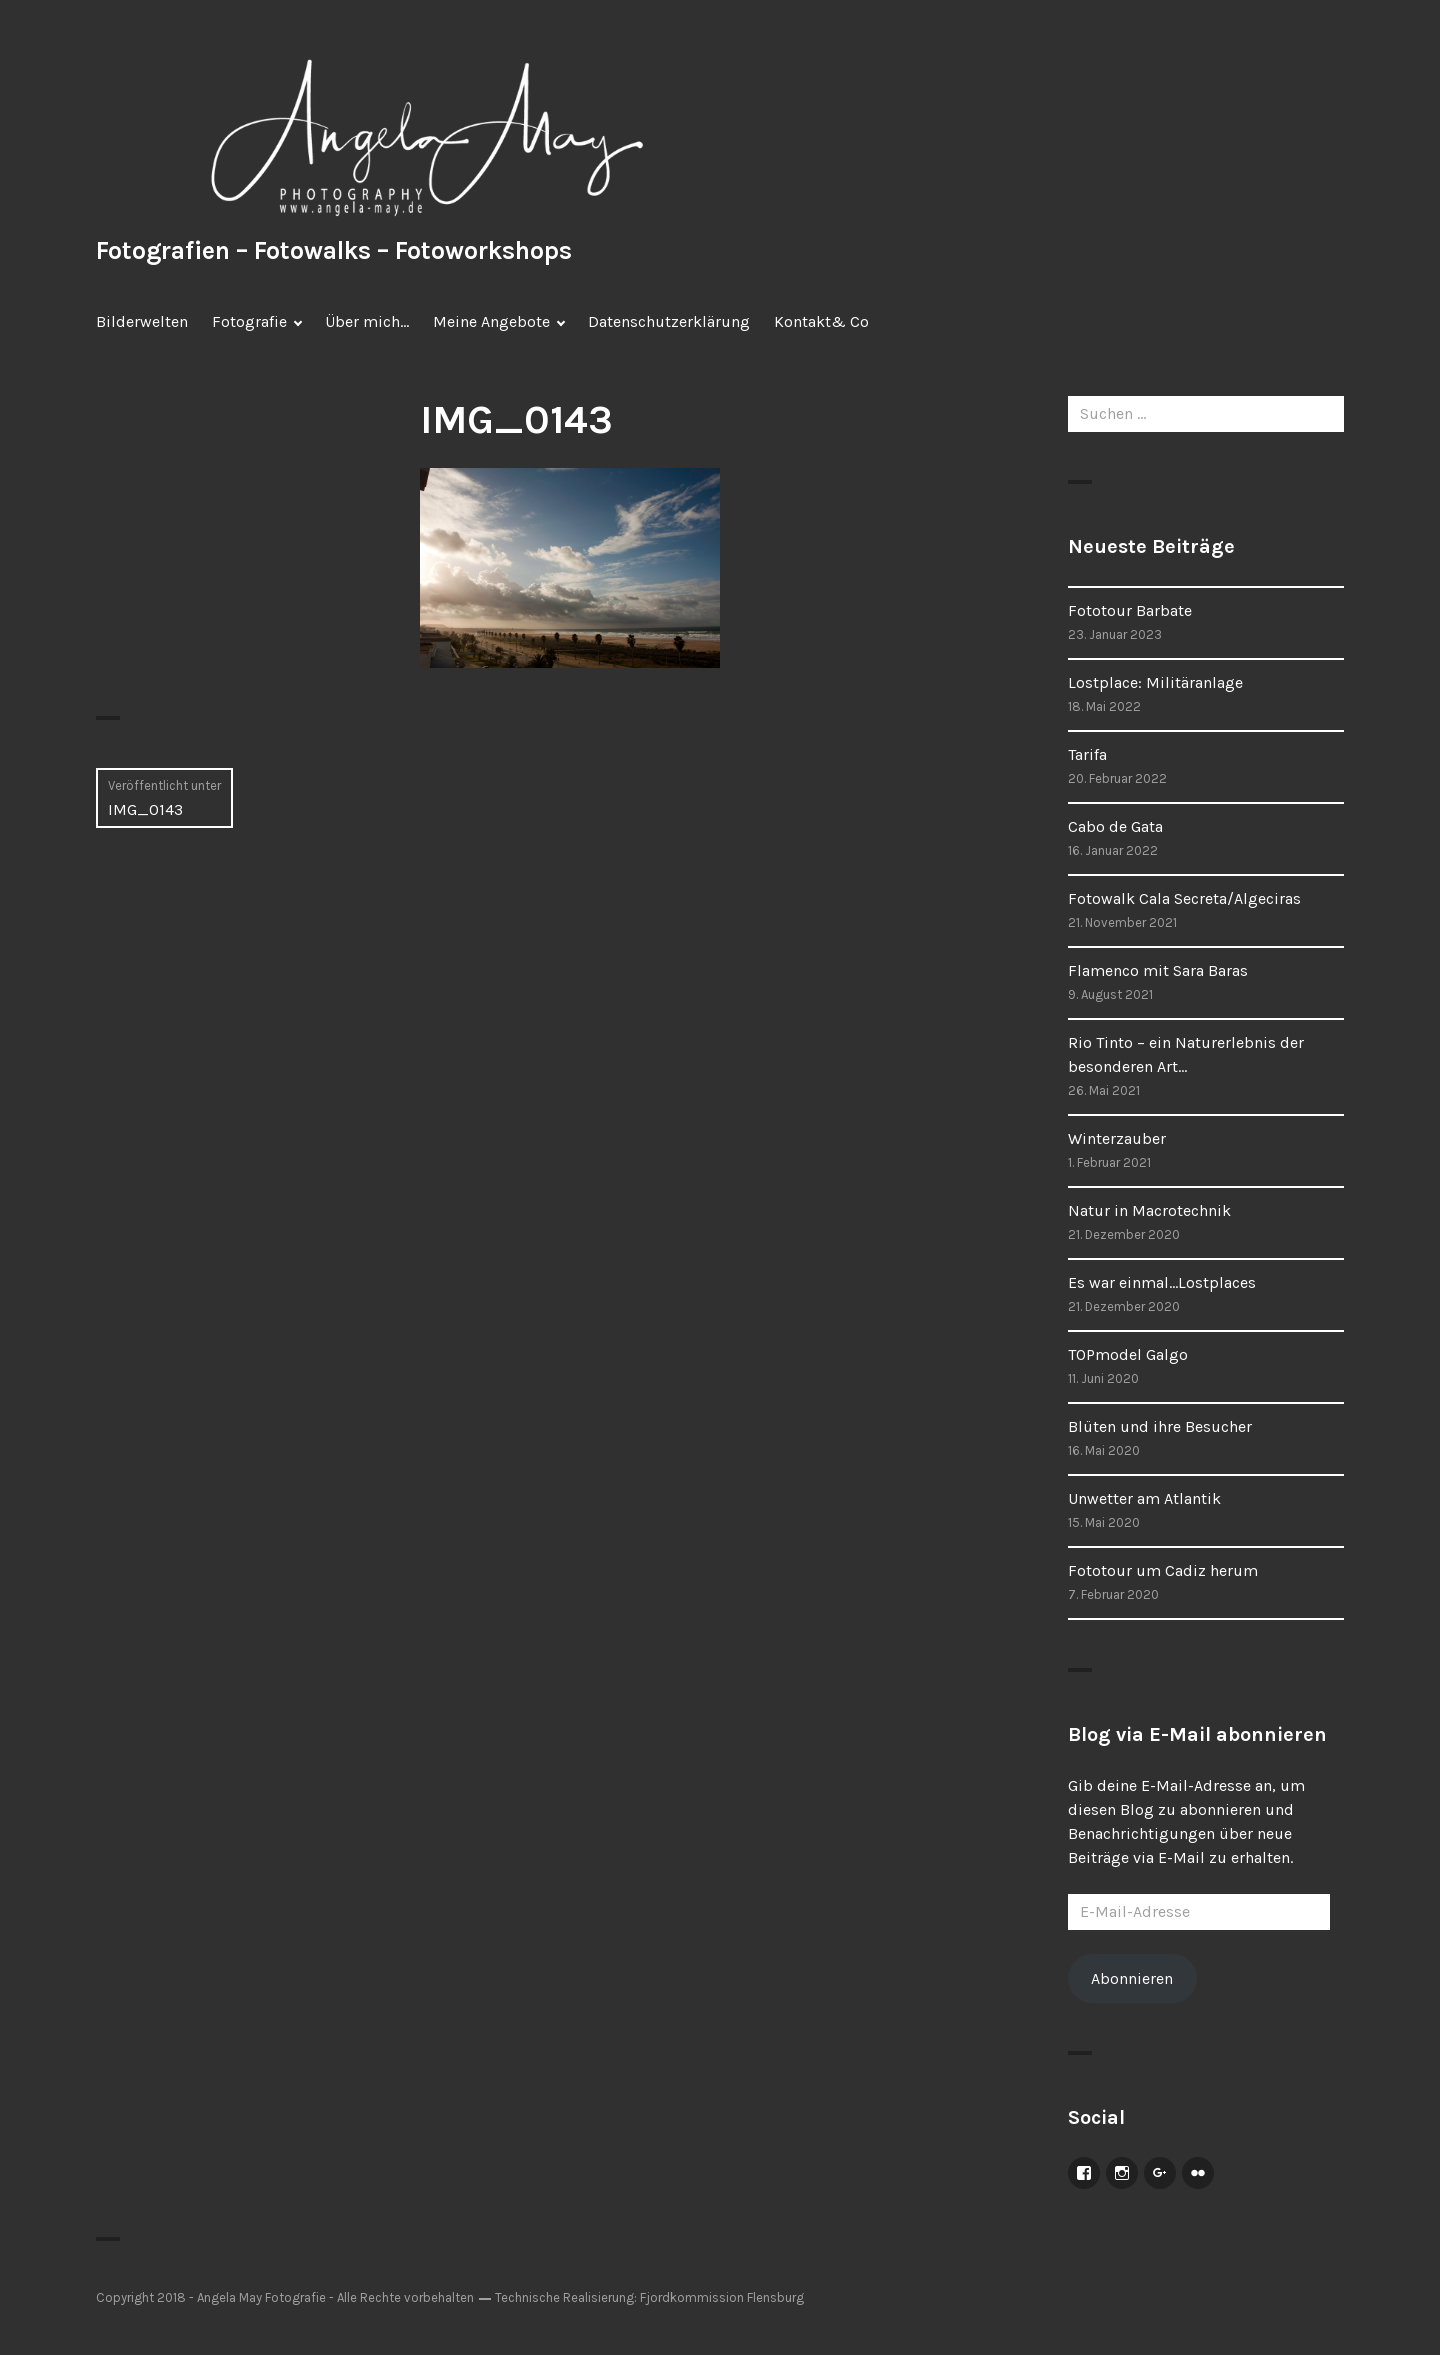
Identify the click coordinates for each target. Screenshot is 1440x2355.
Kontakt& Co (821, 321)
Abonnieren (1132, 1978)
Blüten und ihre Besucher (1160, 1426)
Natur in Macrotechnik (1149, 1210)
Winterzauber (1117, 1138)
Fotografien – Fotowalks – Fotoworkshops (334, 250)
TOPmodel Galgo (1128, 1354)
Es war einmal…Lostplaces (1162, 1282)
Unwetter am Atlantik (1144, 1498)
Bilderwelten (142, 321)
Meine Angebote (491, 321)
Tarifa (1087, 754)
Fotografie (249, 321)
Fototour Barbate (1130, 610)
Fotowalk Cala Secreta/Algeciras (1184, 898)
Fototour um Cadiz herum (1163, 1570)
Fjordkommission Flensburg (722, 2297)
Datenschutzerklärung (669, 321)
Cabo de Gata (1115, 826)
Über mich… (367, 321)
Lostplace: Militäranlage (1155, 682)
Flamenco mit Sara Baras (1158, 970)
